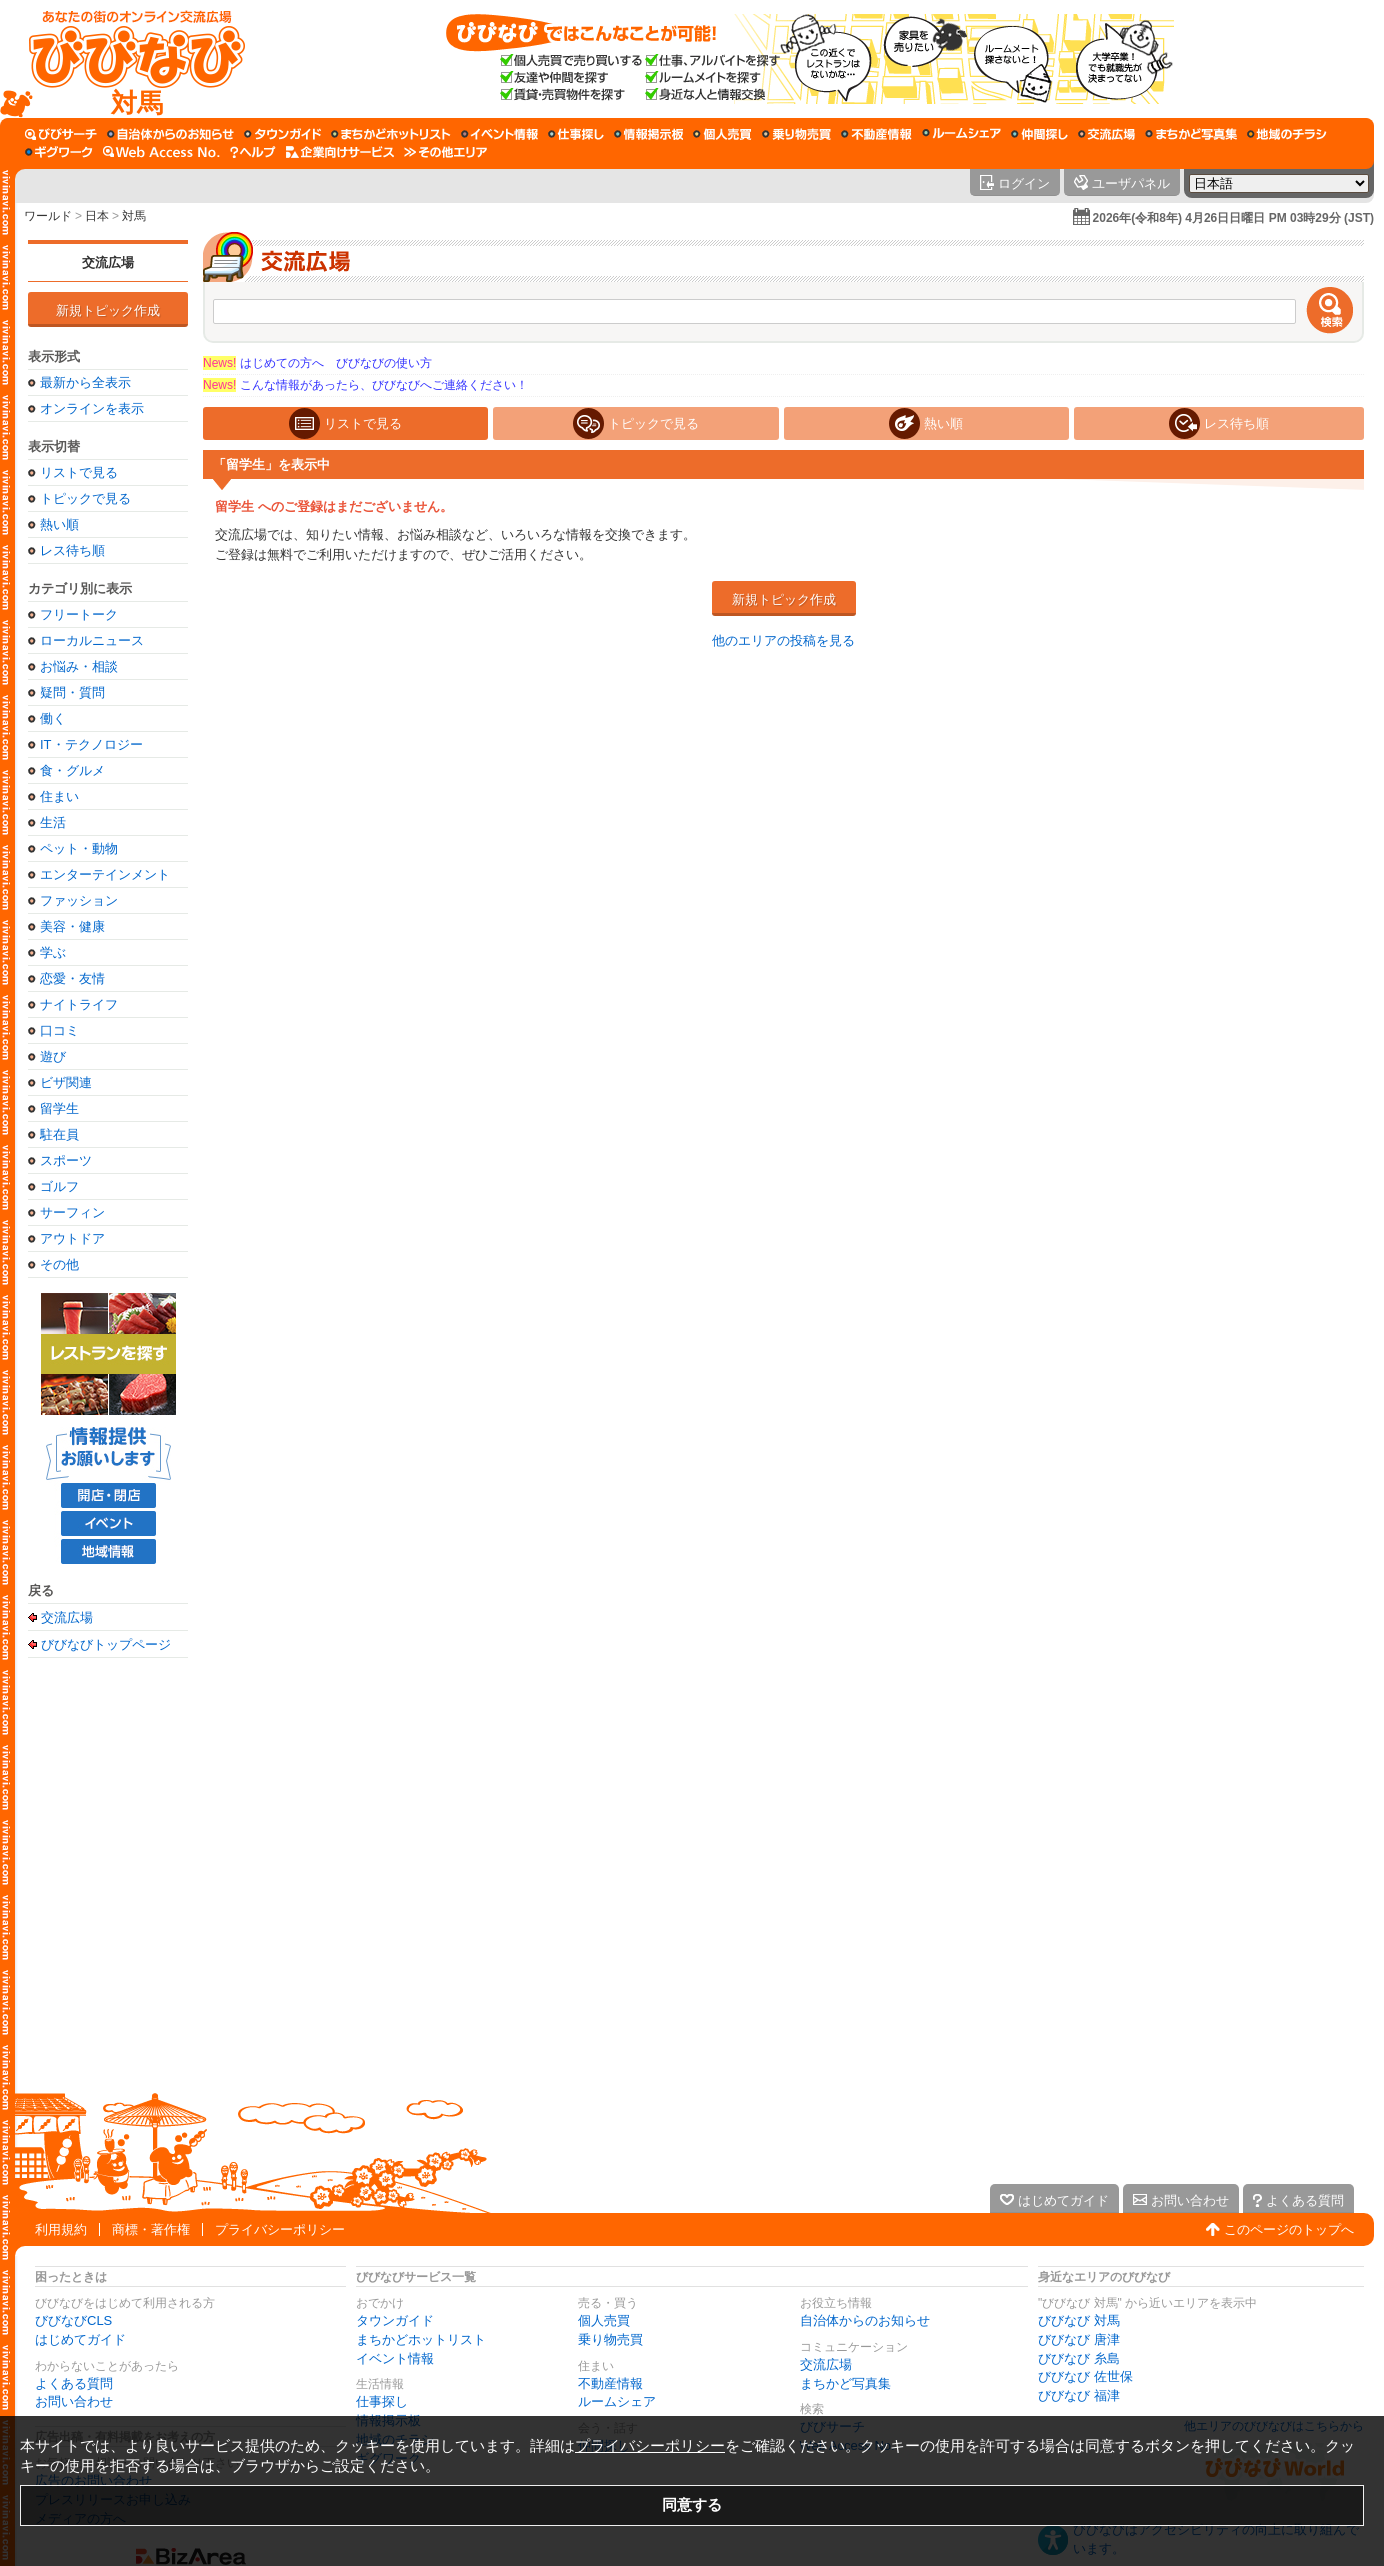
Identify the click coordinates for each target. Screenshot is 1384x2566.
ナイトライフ (79, 1004)
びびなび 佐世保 (1085, 2376)
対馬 (134, 216)
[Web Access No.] (161, 152)
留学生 (59, 1108)
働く (53, 718)
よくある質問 (74, 2383)
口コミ (59, 1030)
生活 (53, 822)
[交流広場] (1106, 134)
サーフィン (72, 1212)
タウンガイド (395, 2320)
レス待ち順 (72, 550)
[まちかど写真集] (1191, 134)
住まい (59, 796)
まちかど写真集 (845, 2383)
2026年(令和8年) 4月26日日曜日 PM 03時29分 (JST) (1233, 218)
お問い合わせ (74, 2401)
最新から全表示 (85, 382)
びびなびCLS (73, 2320)
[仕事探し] (576, 134)
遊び (53, 1056)
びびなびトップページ (106, 1644)
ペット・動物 (79, 848)
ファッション (79, 900)
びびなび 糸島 (1079, 2358)
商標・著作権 (151, 2229)
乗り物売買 (610, 2339)
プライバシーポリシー (280, 2229)
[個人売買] (722, 134)
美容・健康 (72, 926)
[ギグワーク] (59, 152)
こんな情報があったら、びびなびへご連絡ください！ (365, 385)
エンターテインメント (105, 874)
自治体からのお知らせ (865, 2320)
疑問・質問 (72, 692)
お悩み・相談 (79, 666)
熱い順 (59, 524)
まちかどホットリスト (421, 2339)
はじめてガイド (80, 2339)
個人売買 (604, 2320)
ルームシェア (617, 2401)
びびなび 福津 (1079, 2395)
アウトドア (72, 1238)
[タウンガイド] (282, 134)
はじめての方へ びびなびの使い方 (317, 363)
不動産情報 (610, 2383)
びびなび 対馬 (1079, 2320)
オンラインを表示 (92, 408)
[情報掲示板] (648, 134)
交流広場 (108, 262)
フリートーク (79, 614)
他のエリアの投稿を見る (783, 640)
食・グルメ (72, 770)
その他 (59, 1264)
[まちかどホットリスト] (391, 134)
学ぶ (53, 952)
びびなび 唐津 (1079, 2339)
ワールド (48, 216)
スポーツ (66, 1160)
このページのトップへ (1289, 2229)
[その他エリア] (445, 152)
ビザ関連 (66, 1082)
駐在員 (59, 1134)
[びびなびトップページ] (127, 59)
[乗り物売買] (796, 134)
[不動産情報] (876, 134)
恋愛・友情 (72, 978)
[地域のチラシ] (1287, 134)
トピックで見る (85, 498)
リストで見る (79, 472)
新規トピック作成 (108, 310)
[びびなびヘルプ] (253, 152)
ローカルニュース (92, 640)
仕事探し (382, 2401)
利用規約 (61, 2229)
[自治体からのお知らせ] (170, 134)
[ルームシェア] (961, 134)
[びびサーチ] (61, 134)
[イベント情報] (499, 134)
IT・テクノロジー (91, 744)
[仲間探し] (1039, 134)
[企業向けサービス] (340, 152)
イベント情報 (395, 2358)
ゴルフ (59, 1186)
